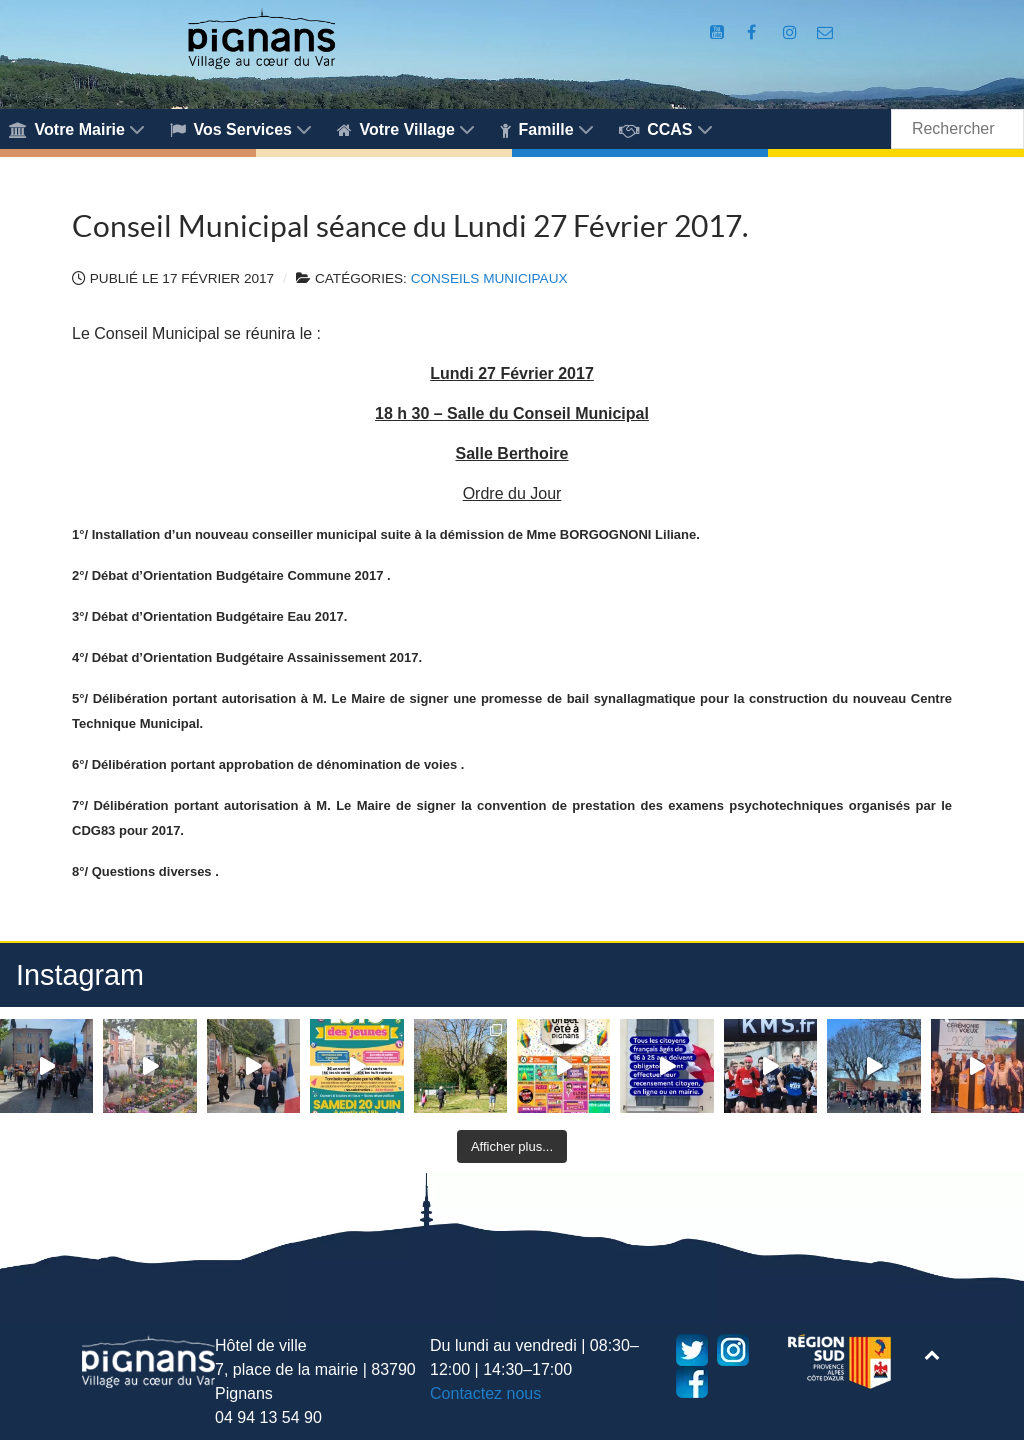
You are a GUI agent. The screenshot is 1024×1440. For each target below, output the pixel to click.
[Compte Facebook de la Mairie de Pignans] (754, 32)
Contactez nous (485, 1393)
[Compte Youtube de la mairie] (719, 32)
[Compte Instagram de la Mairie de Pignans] (792, 32)
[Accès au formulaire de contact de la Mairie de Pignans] (825, 32)
